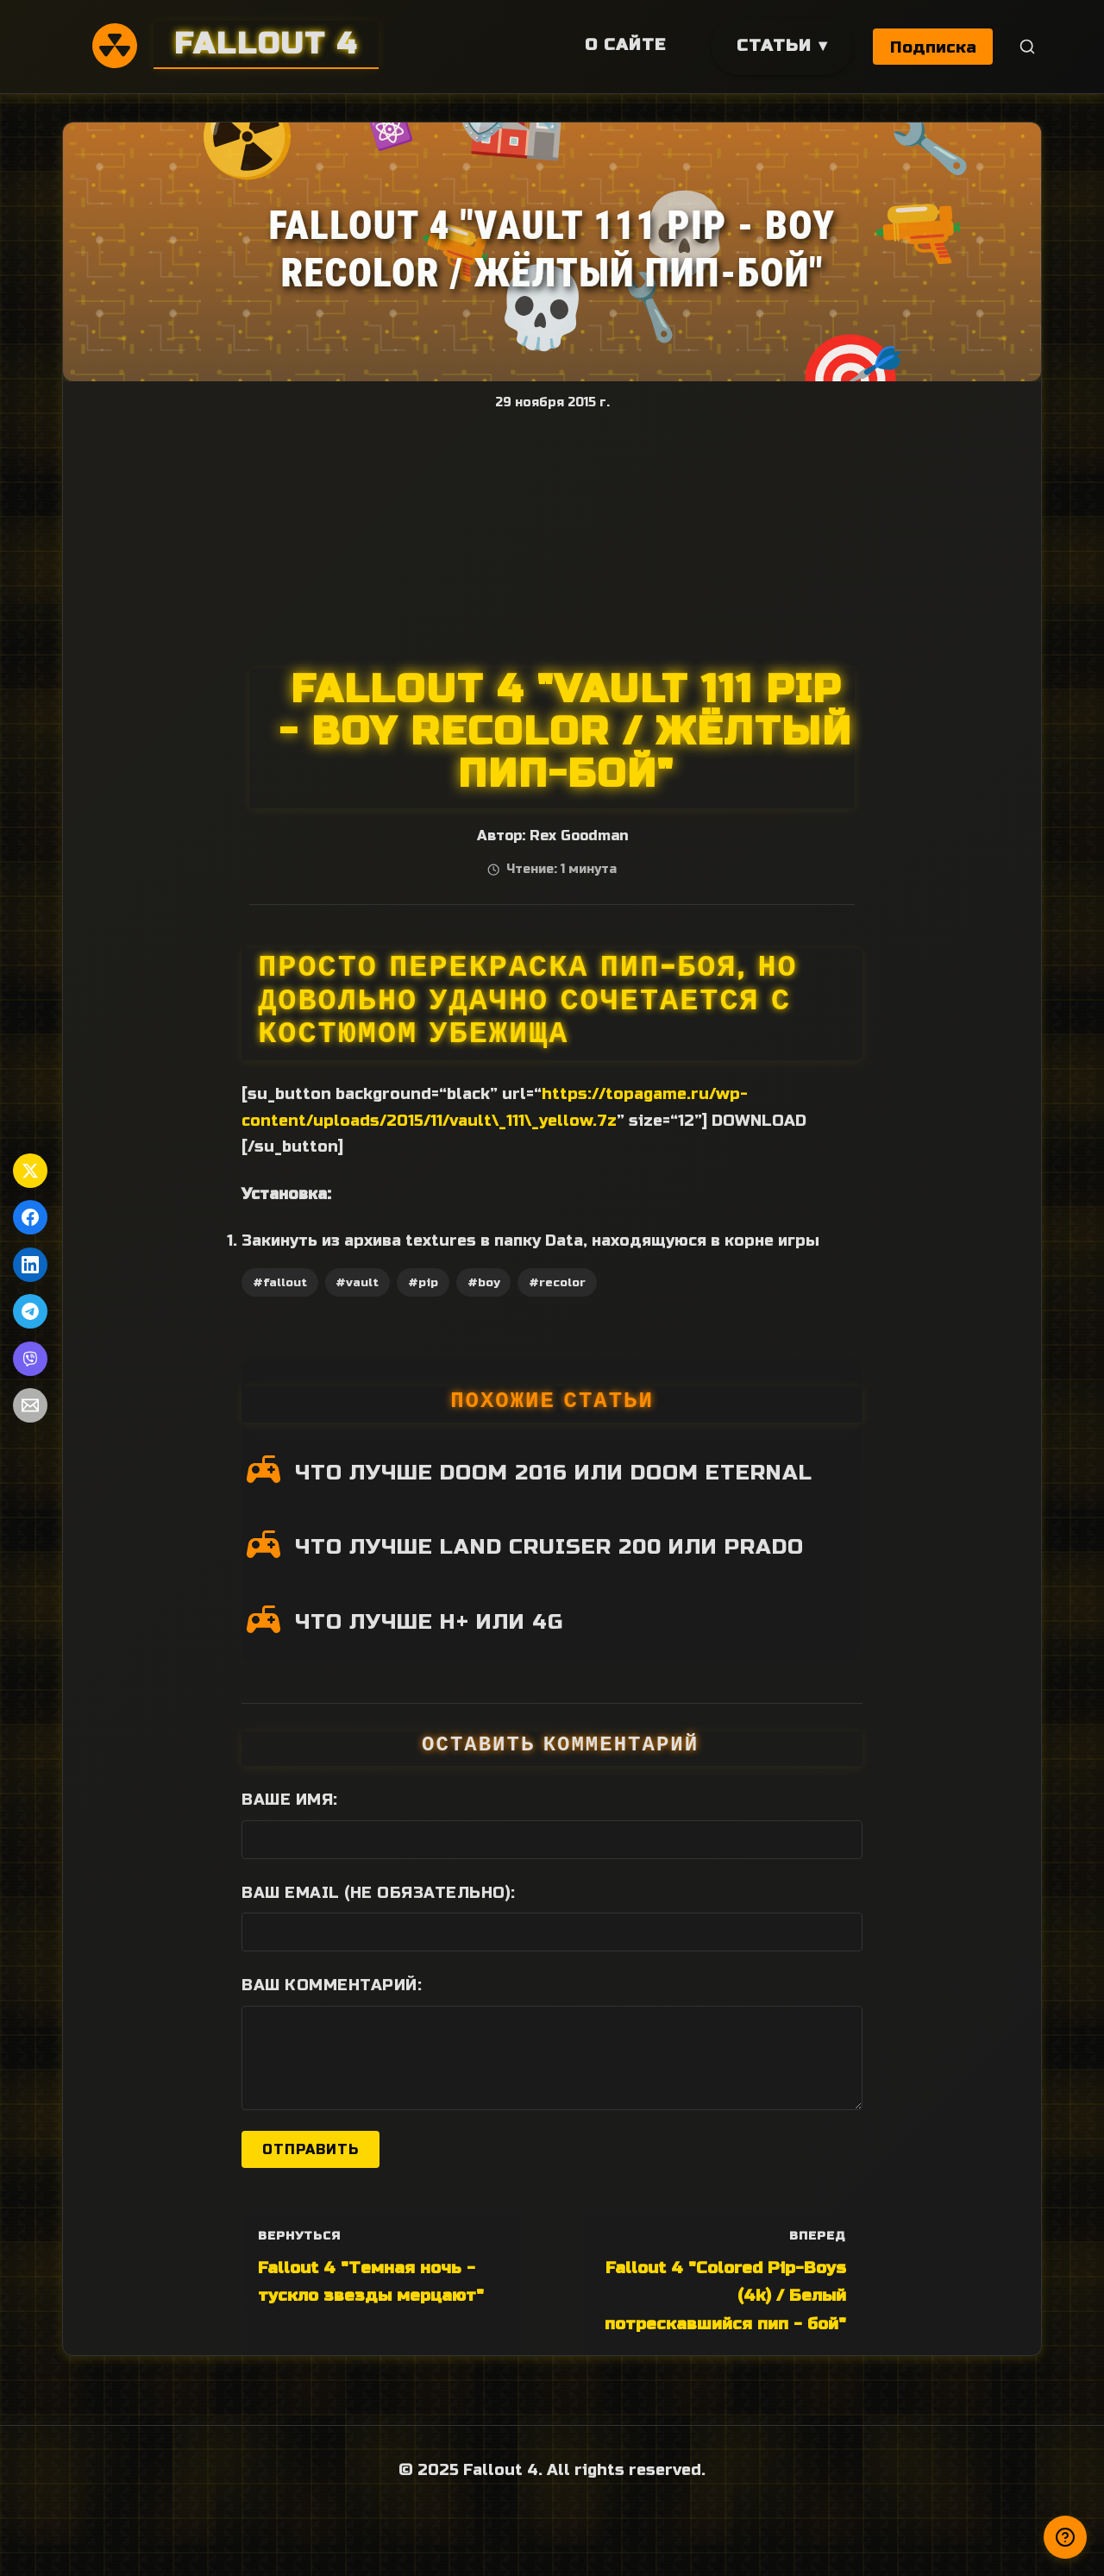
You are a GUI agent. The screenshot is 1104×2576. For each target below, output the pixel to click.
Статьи (772, 45)
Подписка (933, 47)
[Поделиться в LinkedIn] (30, 1264)
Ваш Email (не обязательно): (379, 1892)
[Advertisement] (552, 539)
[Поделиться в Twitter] (30, 1170)
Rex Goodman (579, 836)
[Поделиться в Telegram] (30, 1311)
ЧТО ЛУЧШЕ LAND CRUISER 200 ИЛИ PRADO (549, 1547)
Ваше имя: (290, 1799)
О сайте (623, 44)
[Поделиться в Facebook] (30, 1217)
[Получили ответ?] (1065, 2537)
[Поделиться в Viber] (30, 1358)
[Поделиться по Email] (30, 1405)
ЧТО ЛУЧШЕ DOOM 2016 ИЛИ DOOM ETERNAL (553, 1473)
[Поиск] (1027, 47)
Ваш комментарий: (332, 1985)
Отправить (310, 2149)
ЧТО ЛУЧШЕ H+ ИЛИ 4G (429, 1622)
